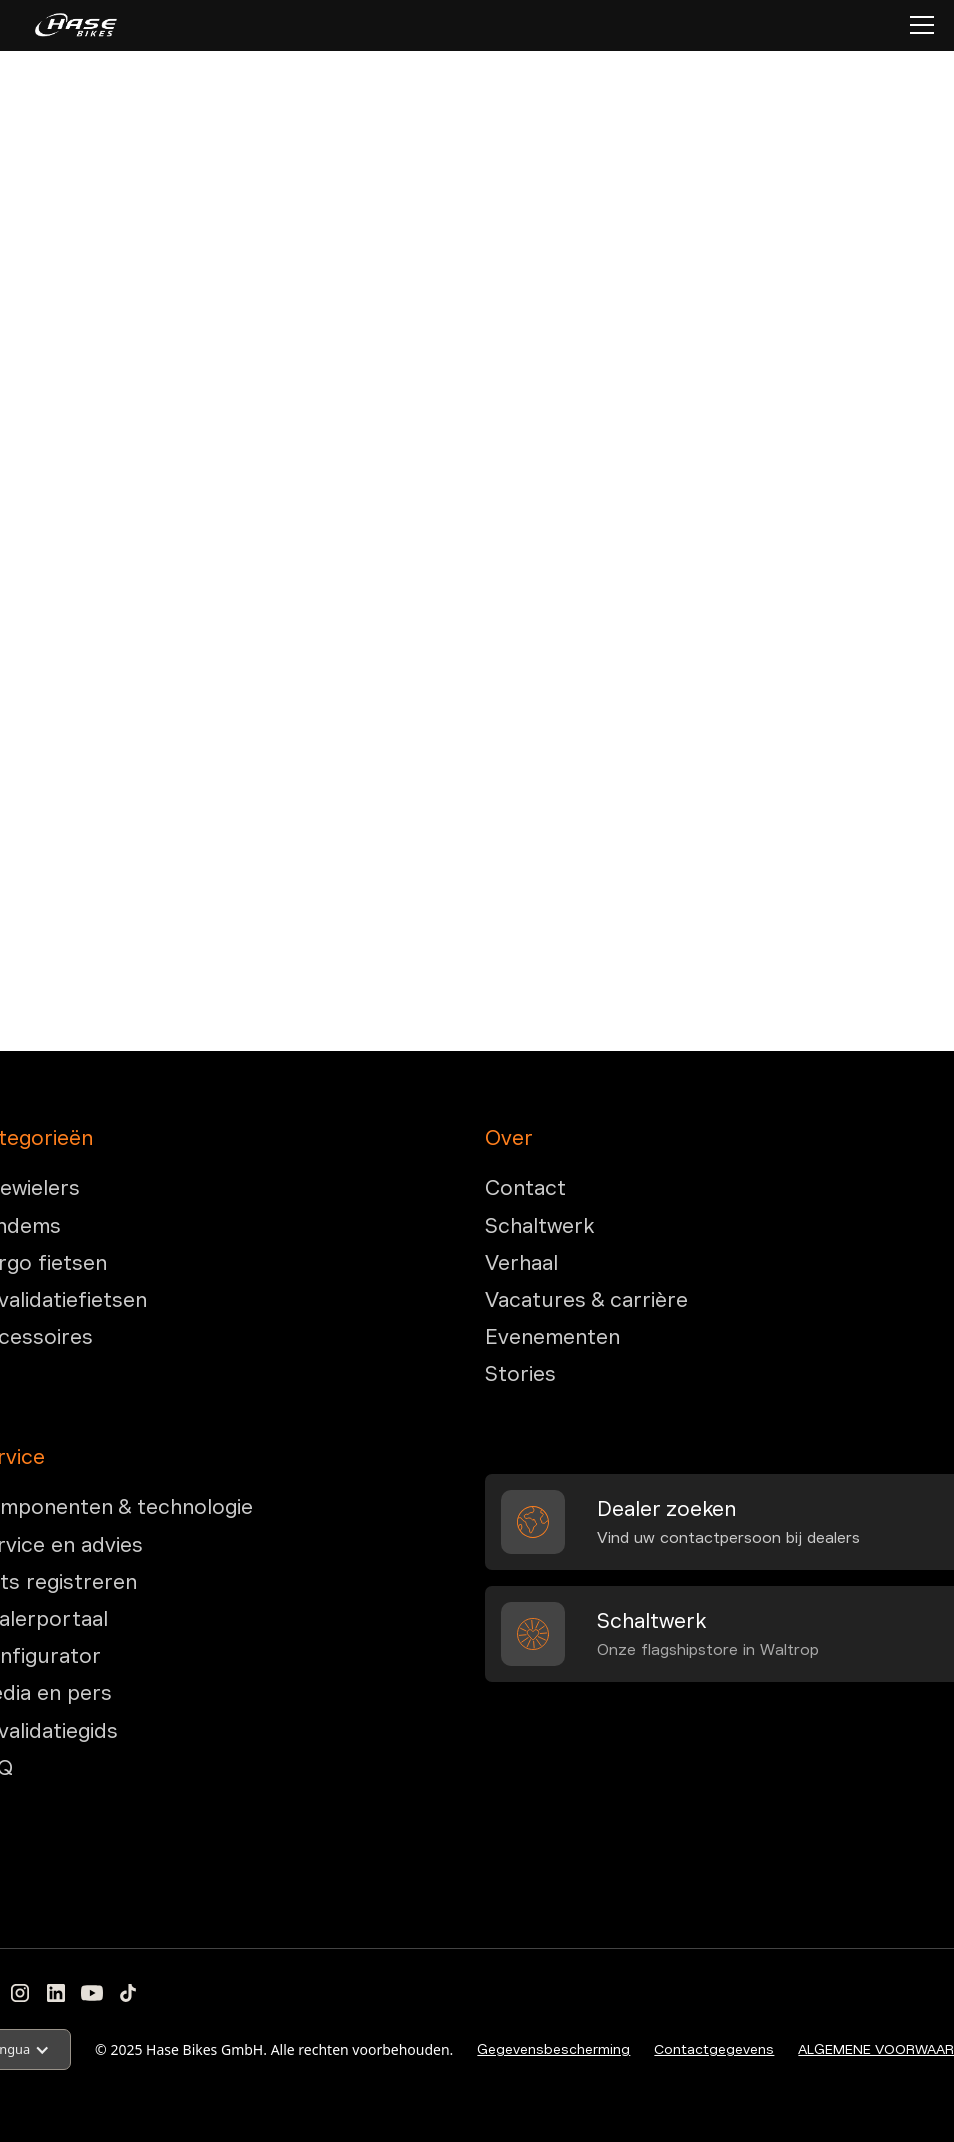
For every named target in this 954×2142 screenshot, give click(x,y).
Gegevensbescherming (553, 2049)
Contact (525, 1188)
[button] (918, 25)
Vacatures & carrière (586, 1300)
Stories (520, 1374)
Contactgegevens (714, 2049)
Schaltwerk (539, 1226)
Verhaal (521, 1263)
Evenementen (552, 1337)
